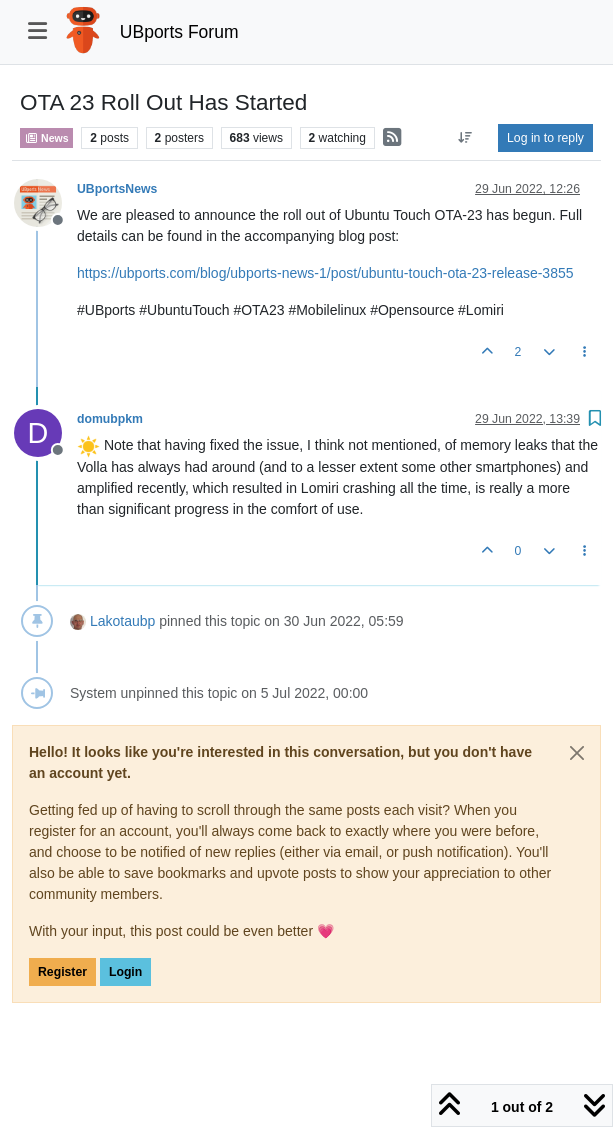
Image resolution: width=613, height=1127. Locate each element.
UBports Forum (179, 32)
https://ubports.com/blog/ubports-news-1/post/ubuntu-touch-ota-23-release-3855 (325, 273)
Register (62, 972)
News (46, 138)
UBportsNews (117, 189)
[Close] (577, 753)
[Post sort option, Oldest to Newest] (465, 138)
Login (125, 972)
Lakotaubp (122, 621)
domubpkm (110, 419)
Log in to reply (545, 138)
